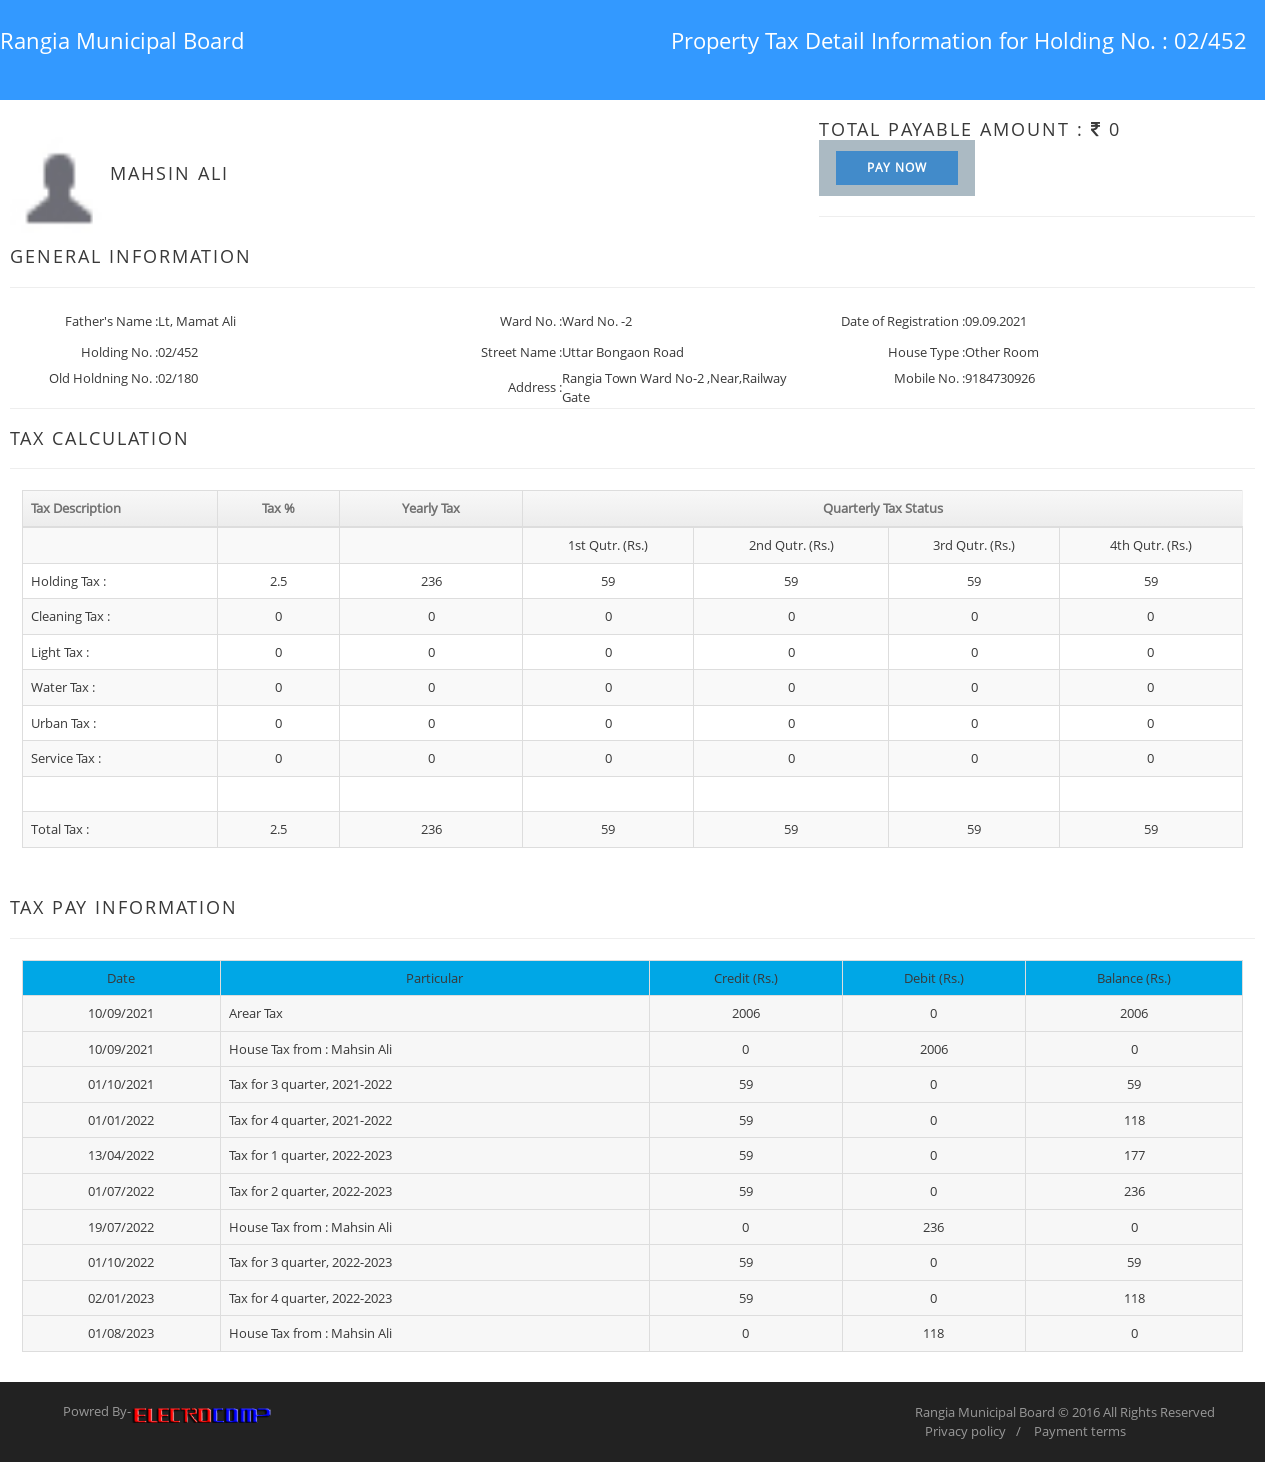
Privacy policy (965, 1431)
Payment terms (1080, 1431)
